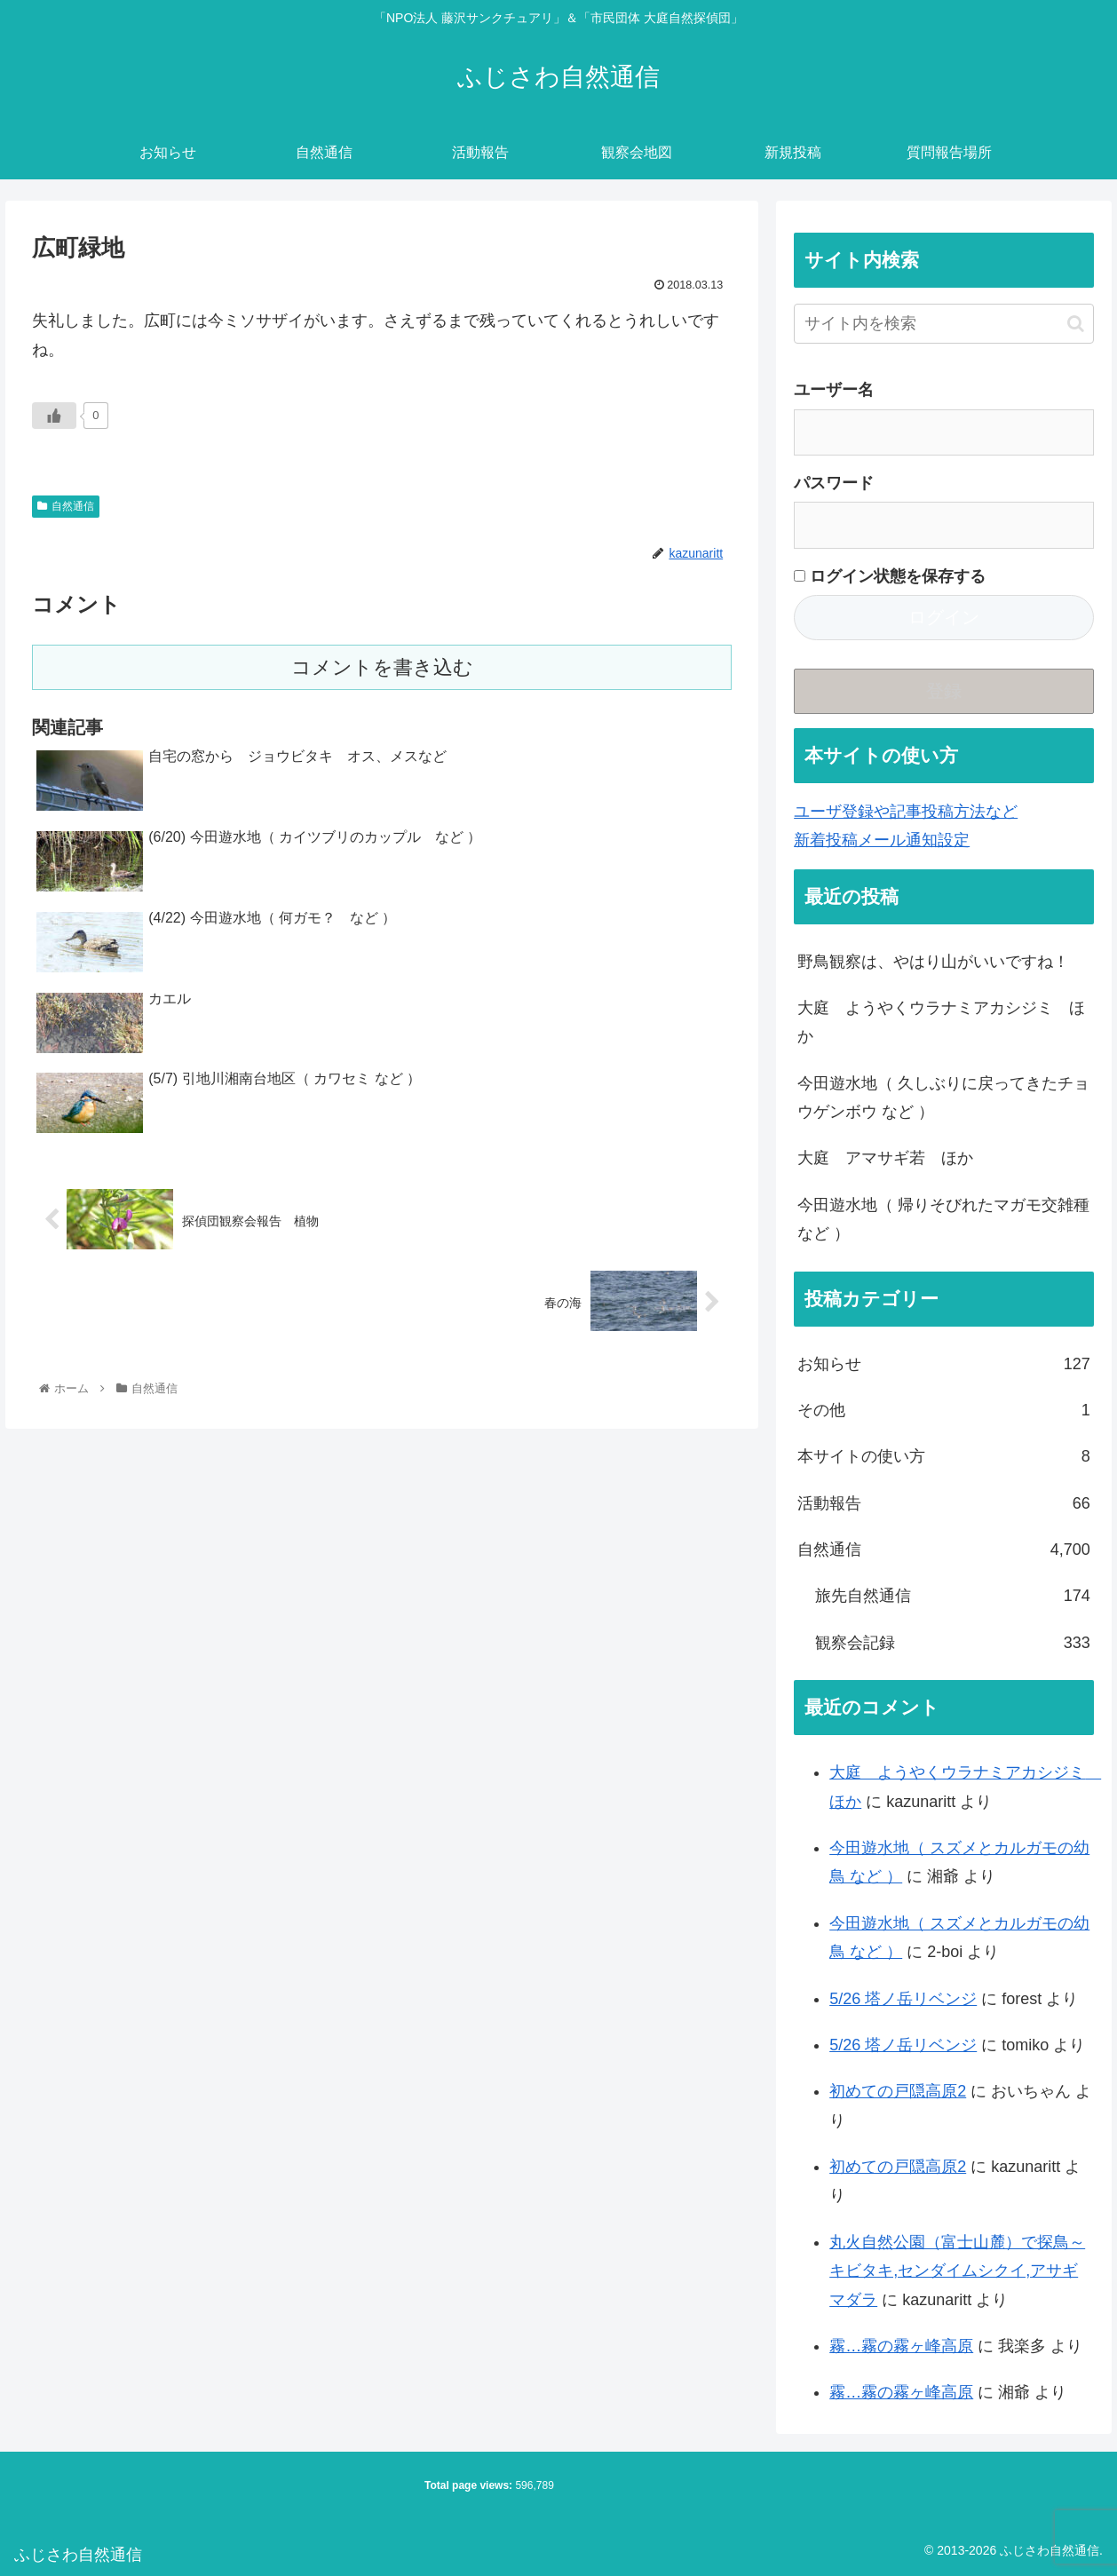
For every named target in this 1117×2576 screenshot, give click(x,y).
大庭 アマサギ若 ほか (885, 1158)
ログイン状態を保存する (890, 576)
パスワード (834, 483)
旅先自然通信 (952, 1595)
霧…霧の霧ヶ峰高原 (901, 2346)
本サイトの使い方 (943, 1456)
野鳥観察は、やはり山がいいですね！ (933, 962)
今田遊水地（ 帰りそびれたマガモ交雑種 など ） (943, 1219)
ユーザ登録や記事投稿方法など (906, 811)
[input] (944, 324)
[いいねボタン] (54, 415)
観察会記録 (952, 1643)
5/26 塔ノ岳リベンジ (903, 1999)
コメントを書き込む (382, 667)
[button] (1075, 323)
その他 (943, 1410)
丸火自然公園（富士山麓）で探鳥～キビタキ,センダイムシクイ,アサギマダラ (957, 2271)
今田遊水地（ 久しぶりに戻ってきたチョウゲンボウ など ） (943, 1097)
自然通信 (65, 506)
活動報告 (943, 1503)
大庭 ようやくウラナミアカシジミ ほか (941, 1022)
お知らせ (943, 1364)
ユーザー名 (834, 390)
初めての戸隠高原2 (897, 2091)
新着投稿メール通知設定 (882, 840)
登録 (944, 691)
